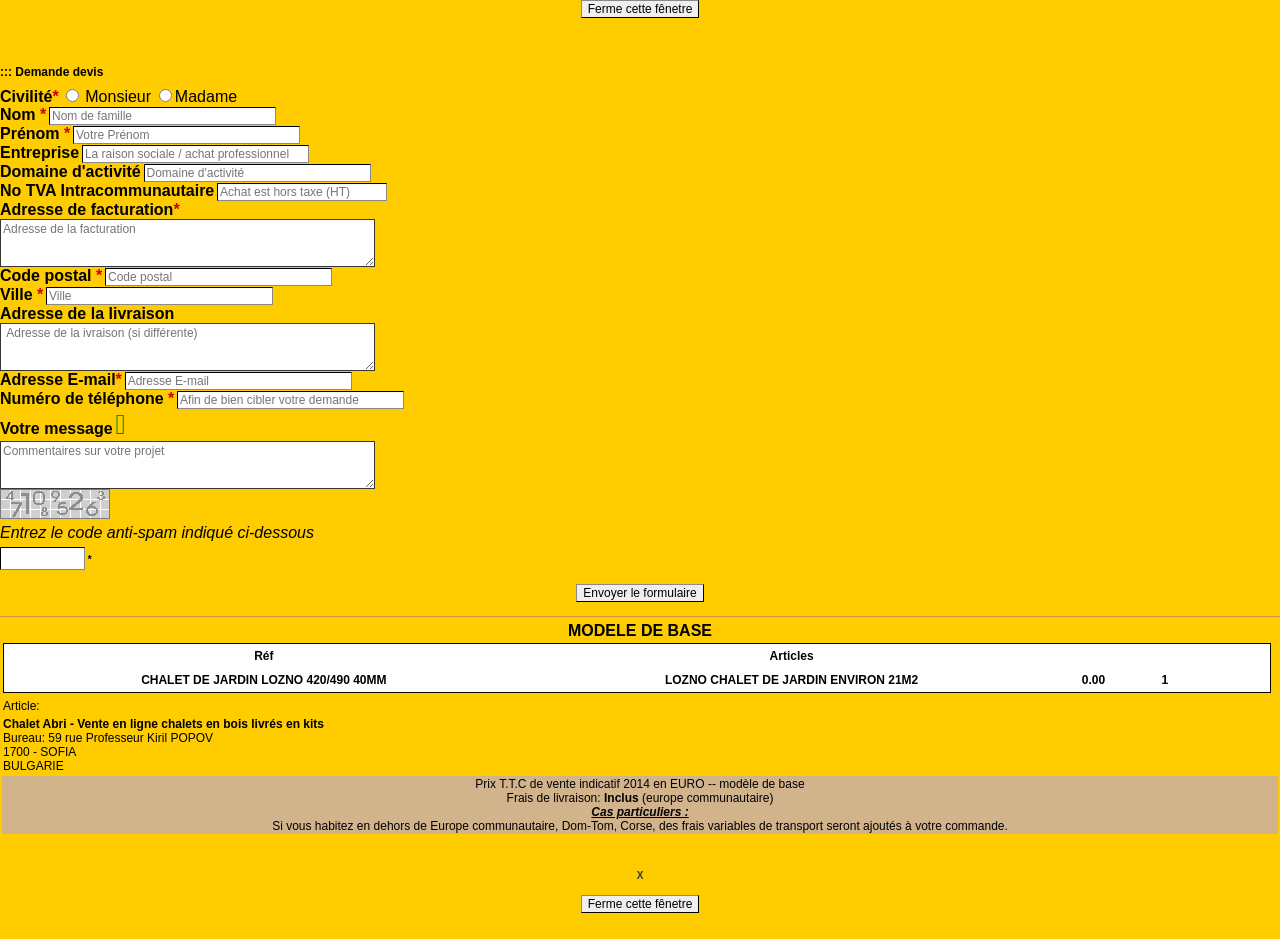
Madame (206, 96)
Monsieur (118, 96)
